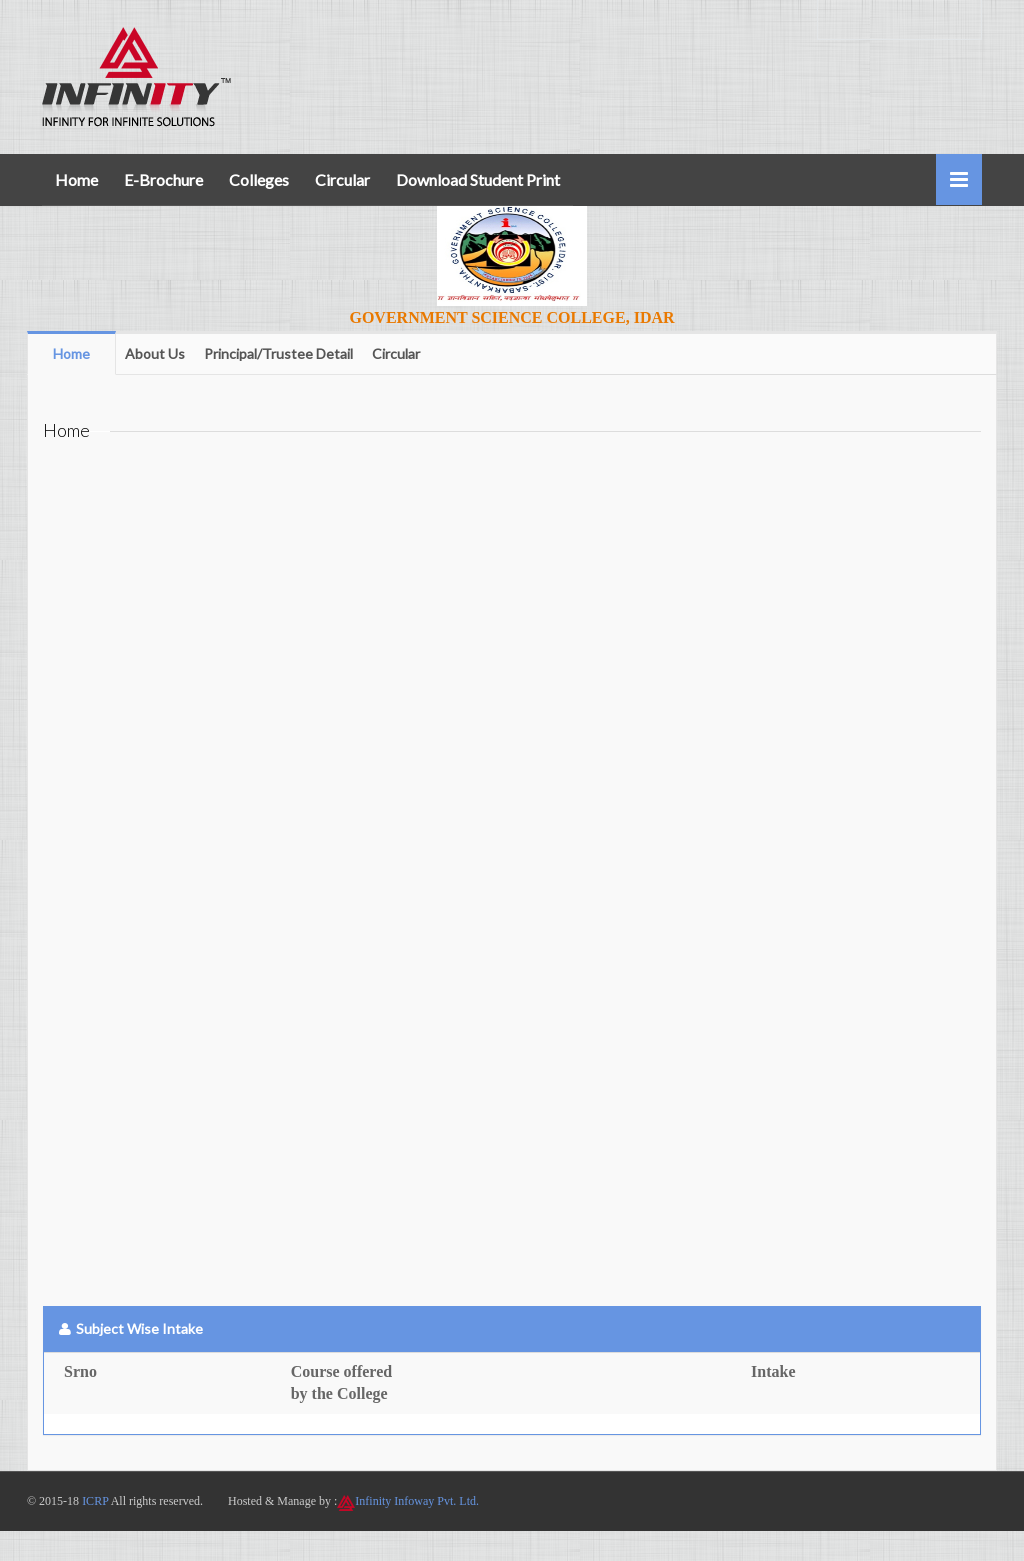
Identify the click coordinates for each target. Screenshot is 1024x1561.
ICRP (95, 1501)
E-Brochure (163, 179)
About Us (155, 353)
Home (76, 179)
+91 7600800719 (899, 19)
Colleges (259, 179)
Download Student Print (478, 179)
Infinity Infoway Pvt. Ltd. (417, 1501)
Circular (342, 179)
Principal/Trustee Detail (278, 353)
